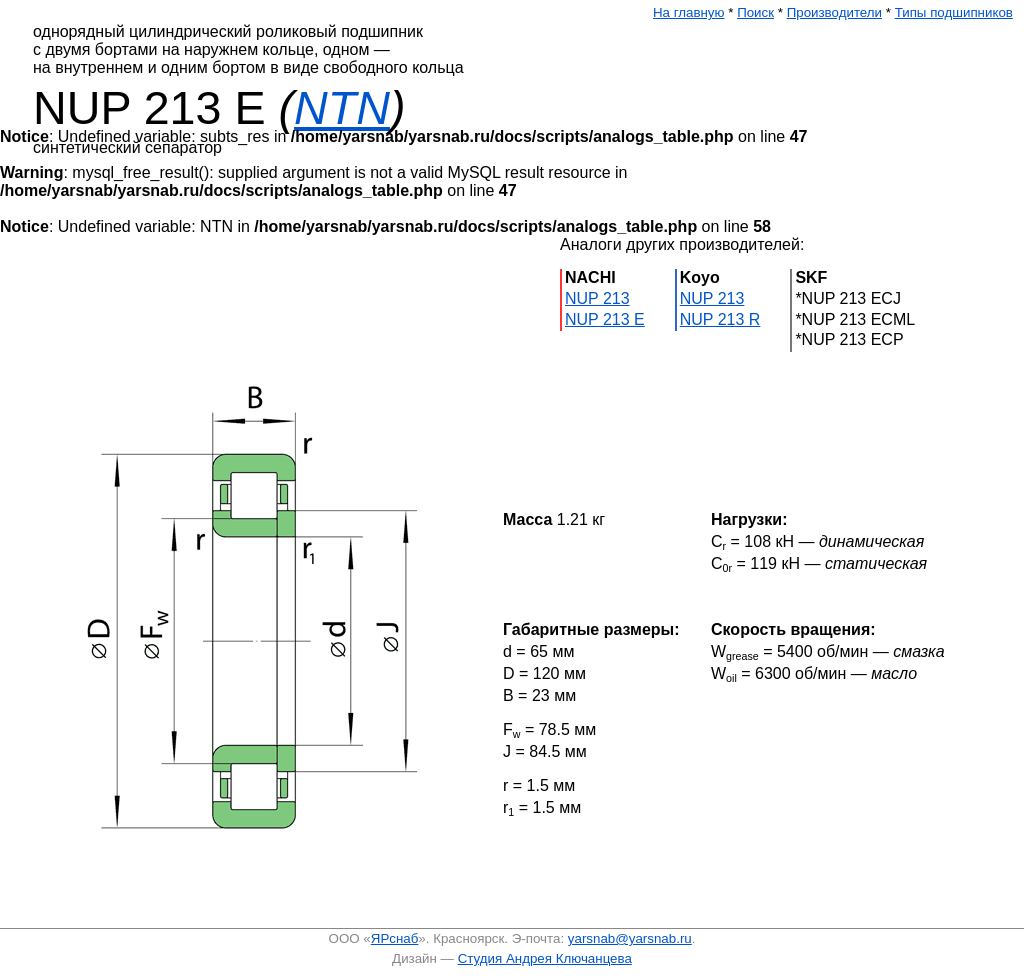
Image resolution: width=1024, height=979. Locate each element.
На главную (689, 12)
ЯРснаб (395, 938)
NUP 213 (597, 298)
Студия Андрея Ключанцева (545, 958)
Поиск (755, 12)
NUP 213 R (720, 319)
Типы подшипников (954, 12)
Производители (834, 12)
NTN (342, 108)
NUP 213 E (605, 319)
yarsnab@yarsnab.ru (630, 938)
